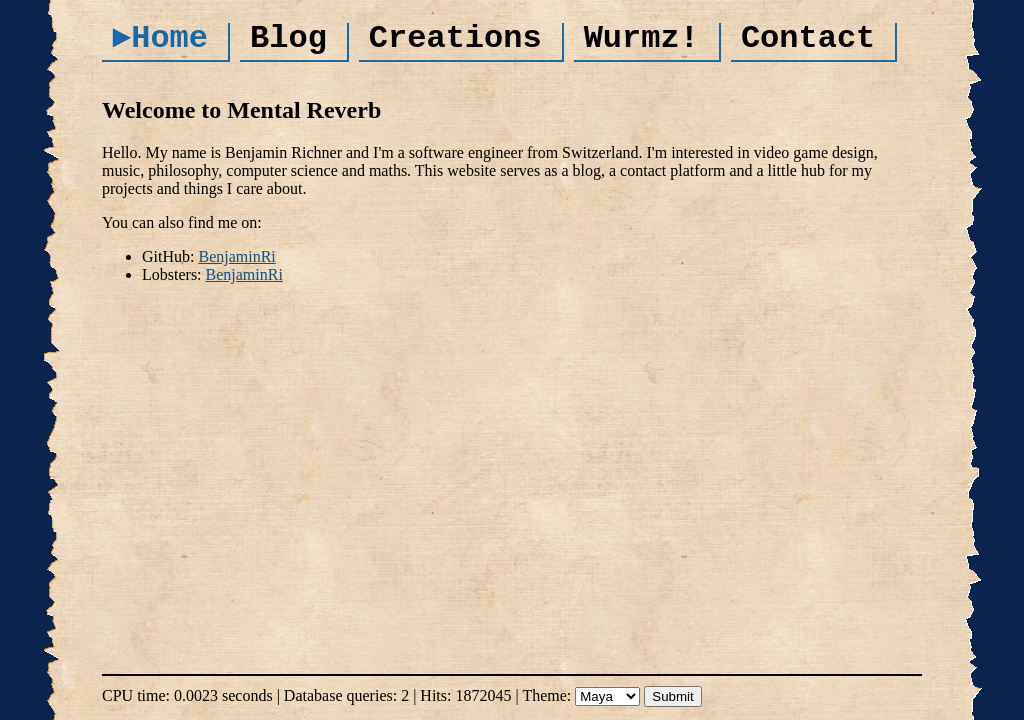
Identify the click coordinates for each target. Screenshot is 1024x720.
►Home (160, 38)
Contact (808, 38)
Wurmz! (641, 38)
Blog (288, 38)
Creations (455, 38)
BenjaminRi (236, 256)
